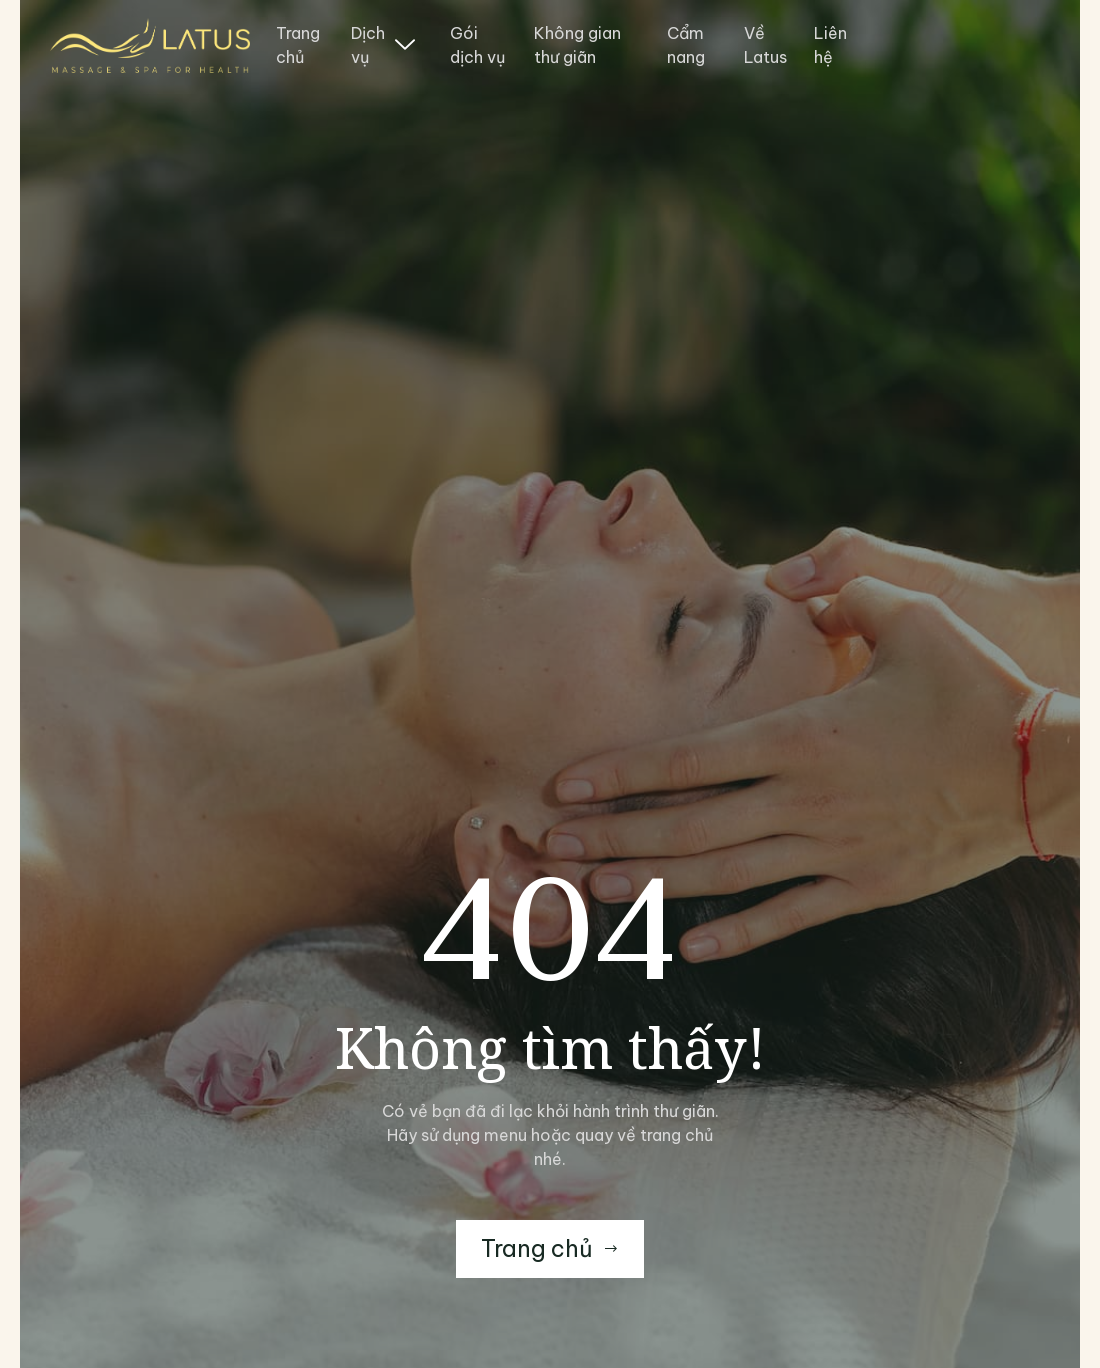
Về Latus (765, 45)
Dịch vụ (383, 45)
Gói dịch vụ (477, 45)
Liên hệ (830, 45)
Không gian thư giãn (577, 45)
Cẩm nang (686, 45)
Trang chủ (298, 45)
